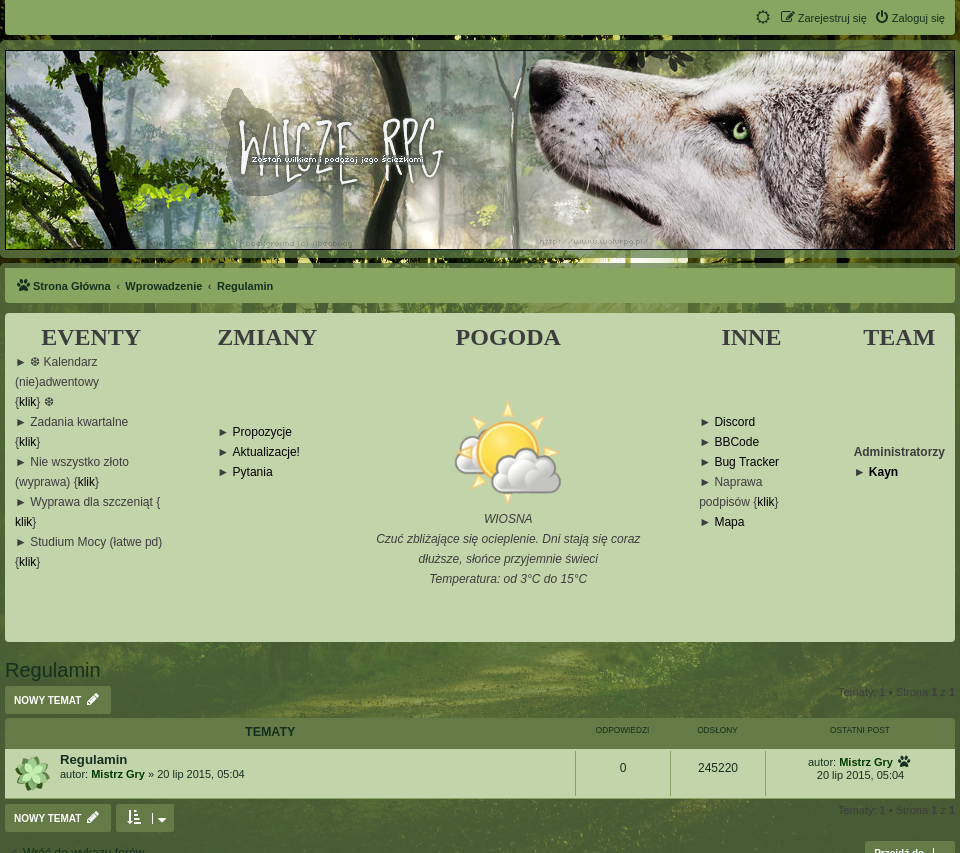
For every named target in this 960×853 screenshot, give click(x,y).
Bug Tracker (746, 462)
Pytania (253, 472)
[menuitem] (909, 18)
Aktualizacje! (266, 452)
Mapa (729, 522)
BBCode (736, 442)
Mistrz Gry (118, 774)
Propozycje (262, 432)
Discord (734, 422)
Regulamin (53, 670)
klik (27, 402)
